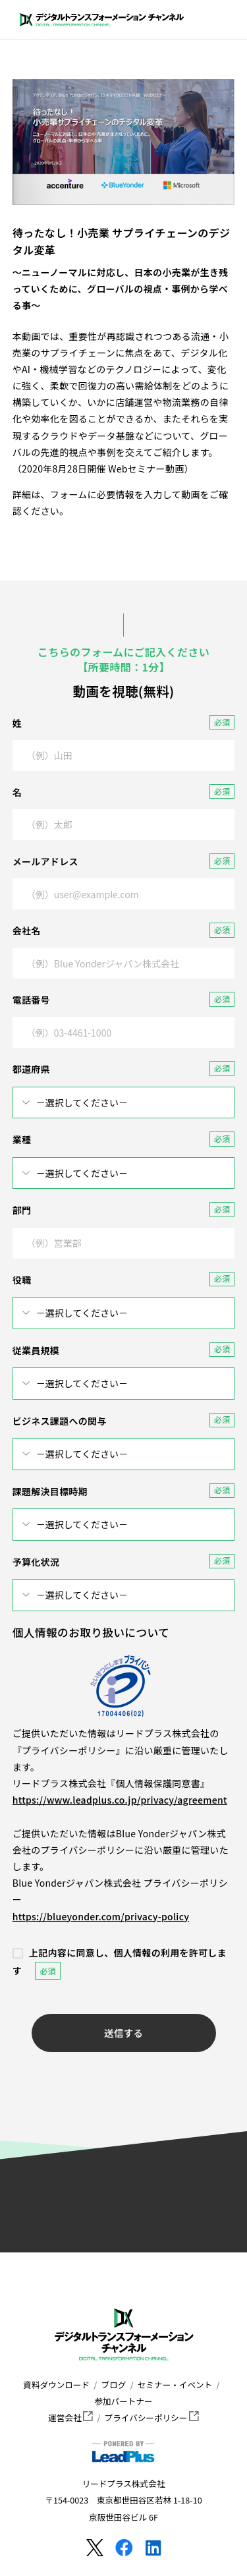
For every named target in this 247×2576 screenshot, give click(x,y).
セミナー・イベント (175, 2384)
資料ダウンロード (56, 2384)
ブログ (113, 2384)
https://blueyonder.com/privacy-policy (101, 1916)
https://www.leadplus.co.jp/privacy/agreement (120, 1799)
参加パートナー (123, 2401)
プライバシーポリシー (152, 2417)
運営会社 (70, 2417)
